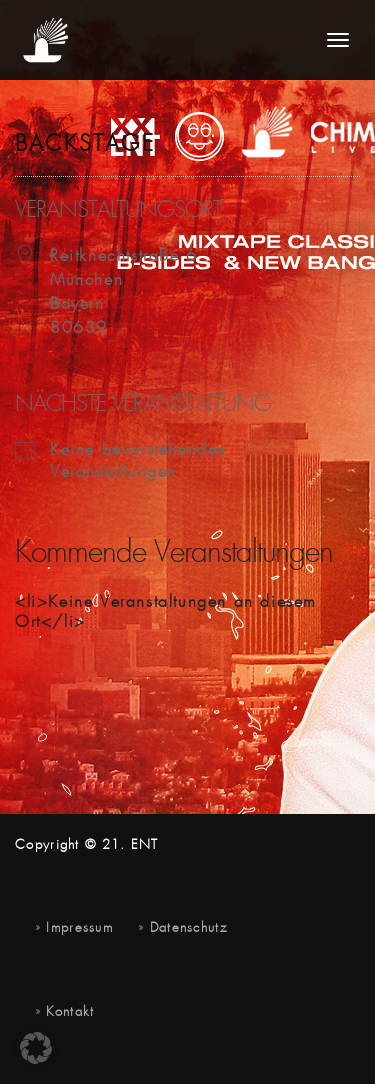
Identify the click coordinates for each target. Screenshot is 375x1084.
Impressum (79, 928)
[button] (36, 1048)
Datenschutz (188, 928)
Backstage (85, 145)
